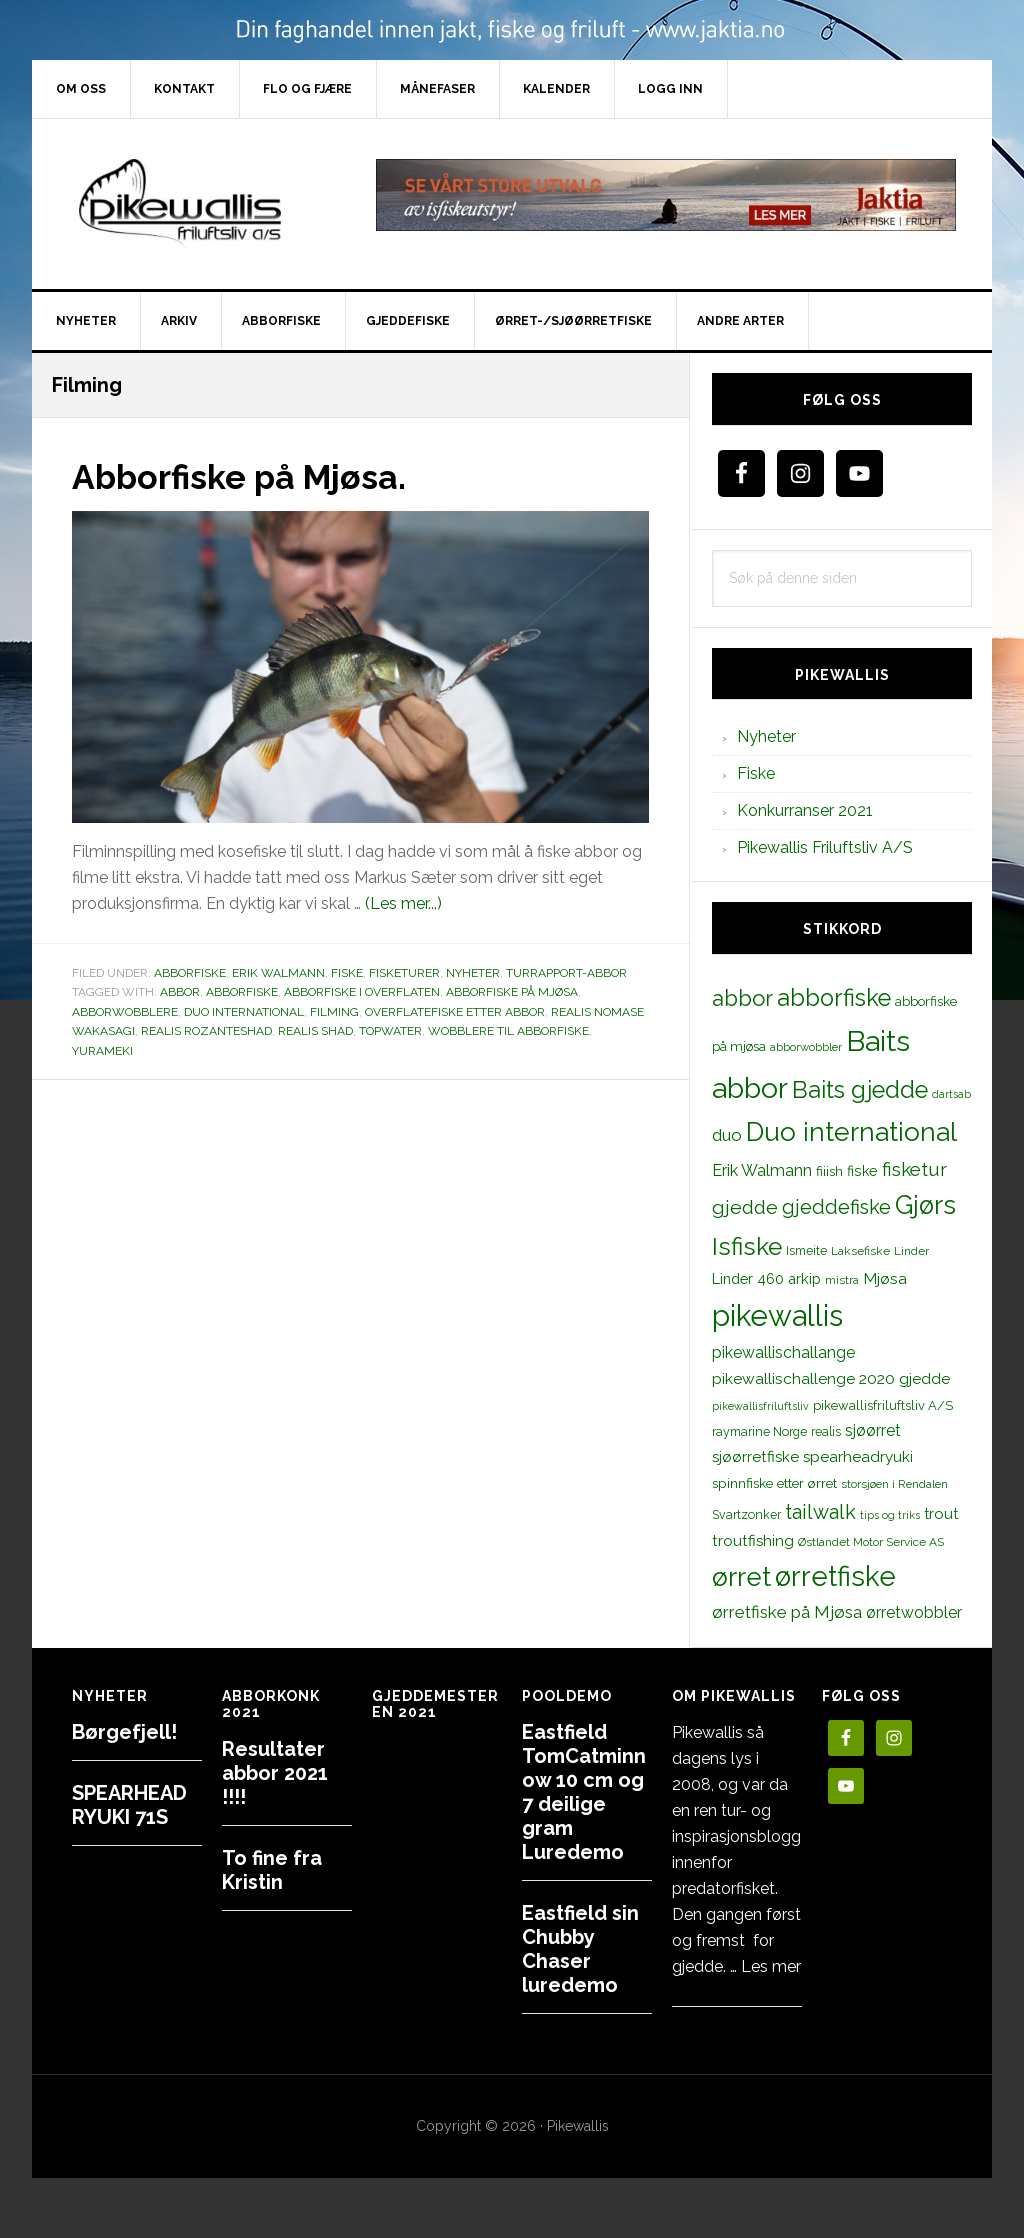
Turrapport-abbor (566, 972)
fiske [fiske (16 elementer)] (862, 1171)
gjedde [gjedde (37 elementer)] (745, 1207)
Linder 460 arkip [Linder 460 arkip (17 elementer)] (766, 1278)
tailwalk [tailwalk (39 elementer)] (820, 1512)
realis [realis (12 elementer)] (826, 1431)
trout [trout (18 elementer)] (941, 1513)
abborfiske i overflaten (362, 991)
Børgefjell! (124, 1732)
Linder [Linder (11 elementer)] (911, 1251)
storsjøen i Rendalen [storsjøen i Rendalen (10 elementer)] (894, 1484)
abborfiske (242, 991)
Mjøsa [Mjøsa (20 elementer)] (885, 1278)
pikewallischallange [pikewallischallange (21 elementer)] (783, 1352)
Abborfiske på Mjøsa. (250, 476)
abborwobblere (125, 1011)
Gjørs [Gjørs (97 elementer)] (925, 1205)
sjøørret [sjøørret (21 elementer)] (873, 1430)
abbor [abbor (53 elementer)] (742, 998)
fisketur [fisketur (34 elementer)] (914, 1169)
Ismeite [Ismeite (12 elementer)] (806, 1250)
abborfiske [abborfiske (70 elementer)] (834, 998)
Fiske (347, 972)
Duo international (244, 1011)
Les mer (771, 1966)
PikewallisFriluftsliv (202, 204)
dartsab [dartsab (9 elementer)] (951, 1094)
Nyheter (473, 972)
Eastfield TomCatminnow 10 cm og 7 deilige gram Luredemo (584, 1792)
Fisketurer (404, 972)
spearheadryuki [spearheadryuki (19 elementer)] (858, 1457)
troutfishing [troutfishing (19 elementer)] (753, 1541)
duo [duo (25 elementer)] (727, 1135)
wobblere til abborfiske (508, 1030)
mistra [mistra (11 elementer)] (842, 1280)
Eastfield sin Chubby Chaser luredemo (580, 1949)
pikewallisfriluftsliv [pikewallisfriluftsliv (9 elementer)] (760, 1406)
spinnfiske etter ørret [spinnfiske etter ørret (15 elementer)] (774, 1483)
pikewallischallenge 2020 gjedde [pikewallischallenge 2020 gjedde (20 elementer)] (831, 1378)
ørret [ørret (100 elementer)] (741, 1577)
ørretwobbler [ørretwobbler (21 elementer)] (914, 1612)
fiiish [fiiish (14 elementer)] (829, 1171)
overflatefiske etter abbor (455, 1011)
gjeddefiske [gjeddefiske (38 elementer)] (836, 1207)
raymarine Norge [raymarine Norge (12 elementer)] (759, 1431)
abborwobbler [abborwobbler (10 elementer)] (806, 1047)
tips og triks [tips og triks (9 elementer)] (890, 1515)
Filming (334, 1011)
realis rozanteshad (206, 1030)
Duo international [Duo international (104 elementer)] (851, 1131)
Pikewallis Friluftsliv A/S (825, 847)
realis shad (315, 1030)
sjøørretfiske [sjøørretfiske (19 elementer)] (755, 1457)
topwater (390, 1030)
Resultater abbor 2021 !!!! (275, 1773)
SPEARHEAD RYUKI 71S (129, 1805)
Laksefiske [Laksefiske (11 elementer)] (860, 1251)
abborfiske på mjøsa (512, 991)
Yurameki (102, 1050)
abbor (180, 991)
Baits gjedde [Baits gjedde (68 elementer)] (860, 1090)
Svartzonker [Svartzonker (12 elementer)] (746, 1514)
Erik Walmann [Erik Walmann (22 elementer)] (762, 1170)
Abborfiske (190, 972)
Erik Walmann (278, 972)
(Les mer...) (403, 902)
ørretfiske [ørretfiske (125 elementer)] (835, 1576)
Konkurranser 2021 (805, 810)
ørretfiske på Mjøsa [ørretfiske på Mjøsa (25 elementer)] (787, 1612)
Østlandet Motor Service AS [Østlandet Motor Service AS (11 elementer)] (871, 1542)
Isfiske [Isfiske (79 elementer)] (747, 1246)
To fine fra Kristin (272, 1870)
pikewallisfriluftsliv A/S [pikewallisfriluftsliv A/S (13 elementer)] (883, 1405)
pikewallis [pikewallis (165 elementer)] (777, 1315)
